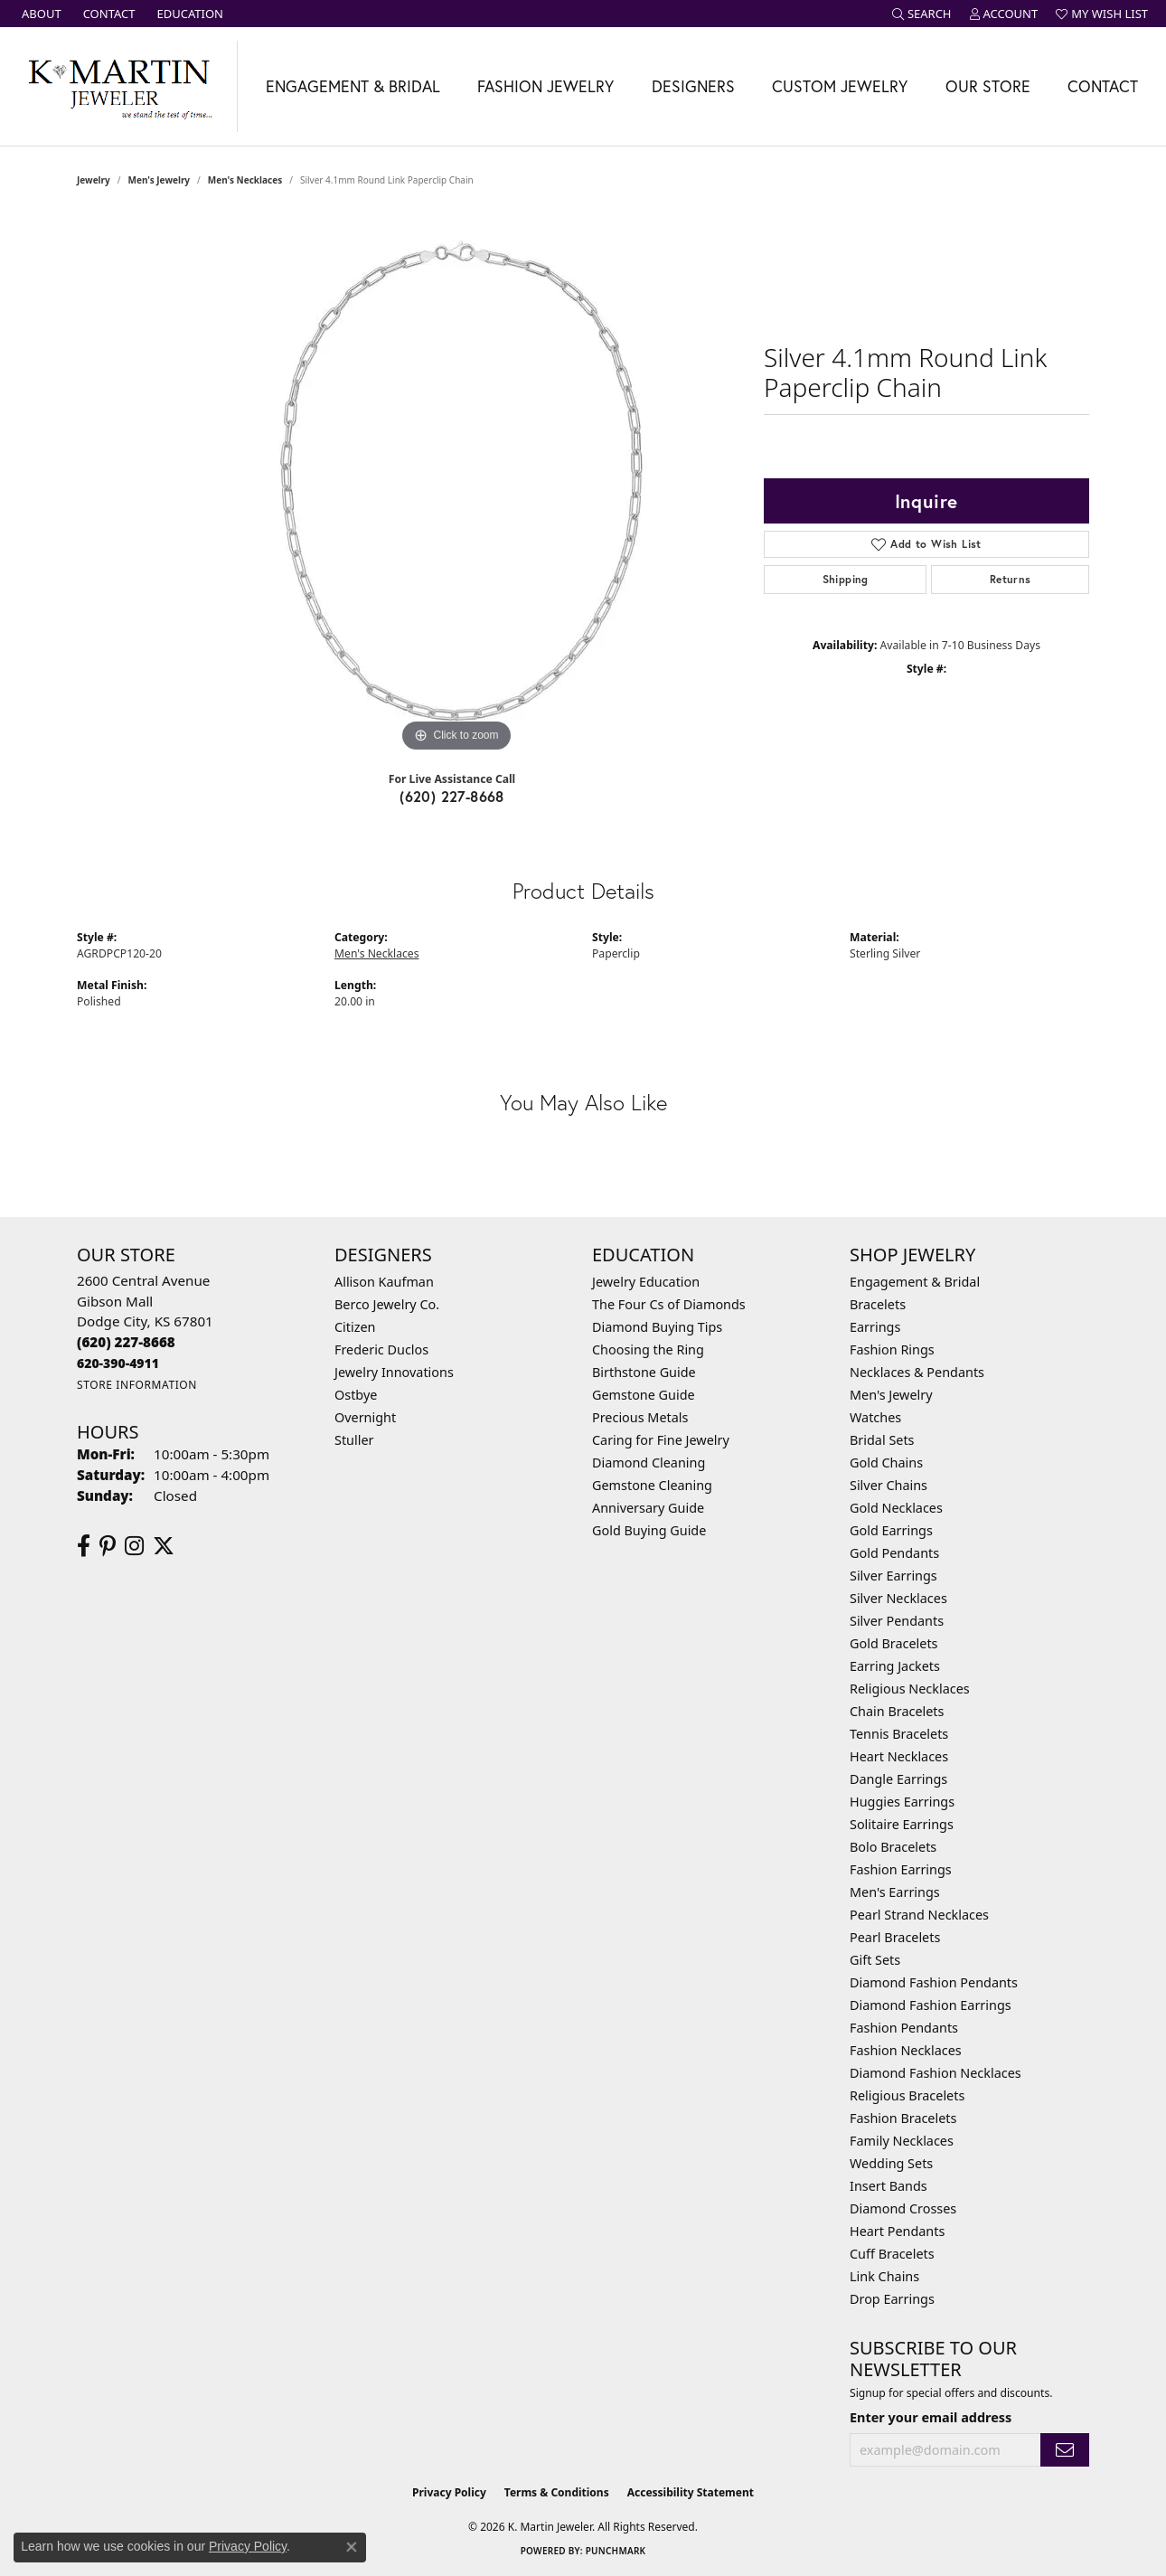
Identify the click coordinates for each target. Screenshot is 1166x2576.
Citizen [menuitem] (355, 1326)
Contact (1102, 86)
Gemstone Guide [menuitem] (643, 1394)
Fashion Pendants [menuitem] (904, 2027)
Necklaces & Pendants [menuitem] (917, 1372)
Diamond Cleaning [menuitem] (648, 1462)
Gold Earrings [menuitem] (891, 1530)
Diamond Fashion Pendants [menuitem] (934, 1982)
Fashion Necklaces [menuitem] (906, 2050)
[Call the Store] (126, 1342)
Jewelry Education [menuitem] (646, 1281)
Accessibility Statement (690, 2492)
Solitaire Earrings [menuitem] (902, 1824)
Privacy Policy (449, 2492)
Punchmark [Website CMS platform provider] (616, 2550)
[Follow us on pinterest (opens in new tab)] (107, 1546)
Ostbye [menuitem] (355, 1394)
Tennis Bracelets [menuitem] (899, 1733)
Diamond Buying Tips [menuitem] (657, 1326)
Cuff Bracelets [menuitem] (892, 2253)
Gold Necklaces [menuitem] (896, 1507)
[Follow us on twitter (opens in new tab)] (163, 1546)
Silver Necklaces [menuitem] (898, 1598)
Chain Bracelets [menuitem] (897, 1711)
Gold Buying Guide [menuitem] (649, 1530)
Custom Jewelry (839, 86)
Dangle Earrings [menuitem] (898, 1779)
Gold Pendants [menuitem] (894, 1553)
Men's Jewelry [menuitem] (891, 1394)
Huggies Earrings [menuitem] (902, 1801)
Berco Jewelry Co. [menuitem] (386, 1304)
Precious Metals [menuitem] (640, 1417)
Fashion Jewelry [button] (545, 86)
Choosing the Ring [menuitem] (648, 1349)
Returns (1010, 579)
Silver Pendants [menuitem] (897, 1620)
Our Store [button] (987, 86)
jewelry (93, 180)
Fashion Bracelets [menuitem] (903, 2118)
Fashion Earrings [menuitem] (901, 1869)
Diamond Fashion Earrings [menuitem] (930, 2005)
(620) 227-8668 (452, 796)
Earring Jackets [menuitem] (895, 1666)
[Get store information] (137, 1384)
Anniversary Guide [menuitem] (648, 1507)
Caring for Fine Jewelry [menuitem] (660, 1439)
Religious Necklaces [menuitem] (910, 1688)
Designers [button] (693, 86)
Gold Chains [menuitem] (886, 1462)
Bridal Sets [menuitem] (882, 1439)
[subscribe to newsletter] (1064, 2450)
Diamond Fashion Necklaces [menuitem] (935, 2072)
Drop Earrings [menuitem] (892, 2298)
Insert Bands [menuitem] (888, 2185)
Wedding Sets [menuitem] (891, 2163)
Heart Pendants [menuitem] (897, 2231)
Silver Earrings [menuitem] (893, 1575)
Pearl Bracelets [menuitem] (895, 1937)
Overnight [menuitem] (365, 1417)
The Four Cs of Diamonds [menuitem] (669, 1304)
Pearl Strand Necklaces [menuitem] (919, 1914)
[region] (456, 485)
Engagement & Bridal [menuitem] (915, 1281)
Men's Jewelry (159, 180)
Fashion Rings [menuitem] (892, 1349)
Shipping (846, 579)
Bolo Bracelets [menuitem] (893, 1846)
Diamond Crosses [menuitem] (903, 2208)
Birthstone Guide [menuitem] (644, 1372)
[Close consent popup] (351, 2547)
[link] (39, 13)
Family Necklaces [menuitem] (902, 2140)
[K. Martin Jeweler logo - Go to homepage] (119, 86)
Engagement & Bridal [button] (353, 86)
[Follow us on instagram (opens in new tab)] (134, 1546)
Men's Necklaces (245, 180)
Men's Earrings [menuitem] (895, 1892)
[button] (922, 13)
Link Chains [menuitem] (884, 2276)
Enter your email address (930, 2417)
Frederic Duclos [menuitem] (381, 1349)
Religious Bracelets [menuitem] (907, 2095)
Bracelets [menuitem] (878, 1304)
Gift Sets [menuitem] (875, 1959)
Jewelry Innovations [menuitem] (394, 1372)
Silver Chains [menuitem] (888, 1485)
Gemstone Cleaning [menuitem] (652, 1485)
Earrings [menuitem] (875, 1326)
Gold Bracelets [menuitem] (894, 1643)
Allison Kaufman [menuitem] (384, 1281)
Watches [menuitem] (875, 1417)
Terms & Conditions (556, 2492)
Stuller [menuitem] (353, 1439)
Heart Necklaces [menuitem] (899, 1756)
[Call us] (118, 1363)
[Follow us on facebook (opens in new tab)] (83, 1546)
